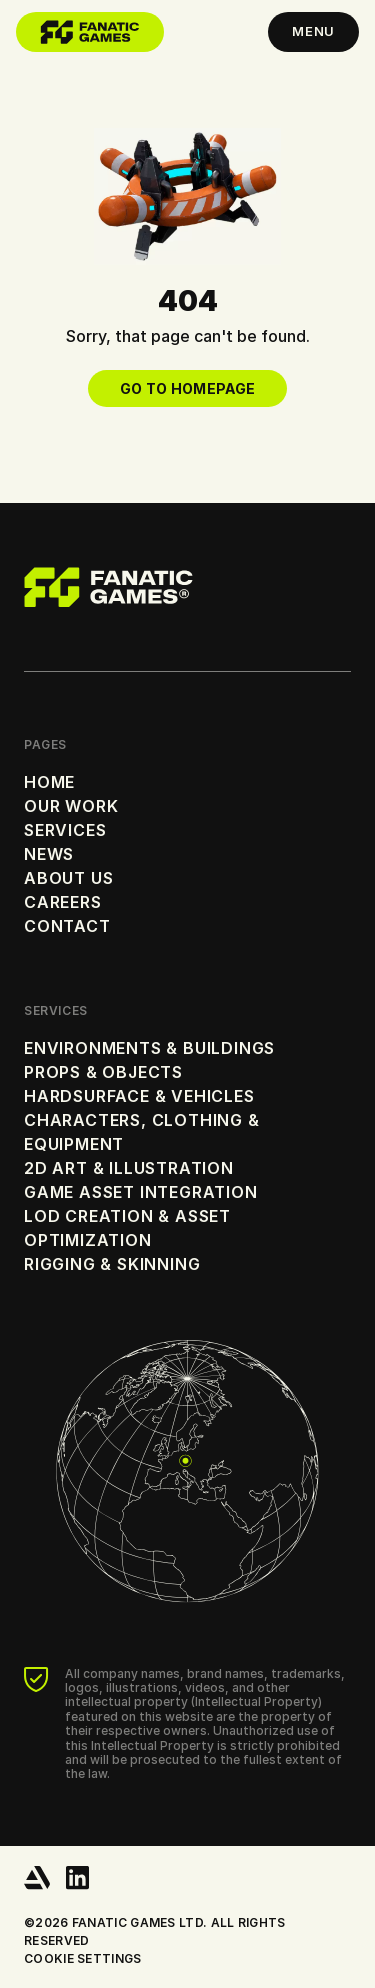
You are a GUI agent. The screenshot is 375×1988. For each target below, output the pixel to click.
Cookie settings (83, 1958)
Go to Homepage (188, 388)
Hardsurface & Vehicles (139, 1096)
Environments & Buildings (149, 1048)
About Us (68, 878)
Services (65, 830)
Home (49, 782)
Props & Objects (103, 1072)
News (49, 854)
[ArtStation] (37, 1878)
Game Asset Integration (141, 1192)
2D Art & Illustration (129, 1168)
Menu (313, 31)
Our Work (71, 806)
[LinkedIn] (77, 1878)
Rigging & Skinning (112, 1264)
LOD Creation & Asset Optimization (127, 1228)
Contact (67, 926)
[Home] (90, 32)
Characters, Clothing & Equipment (142, 1132)
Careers (63, 902)
